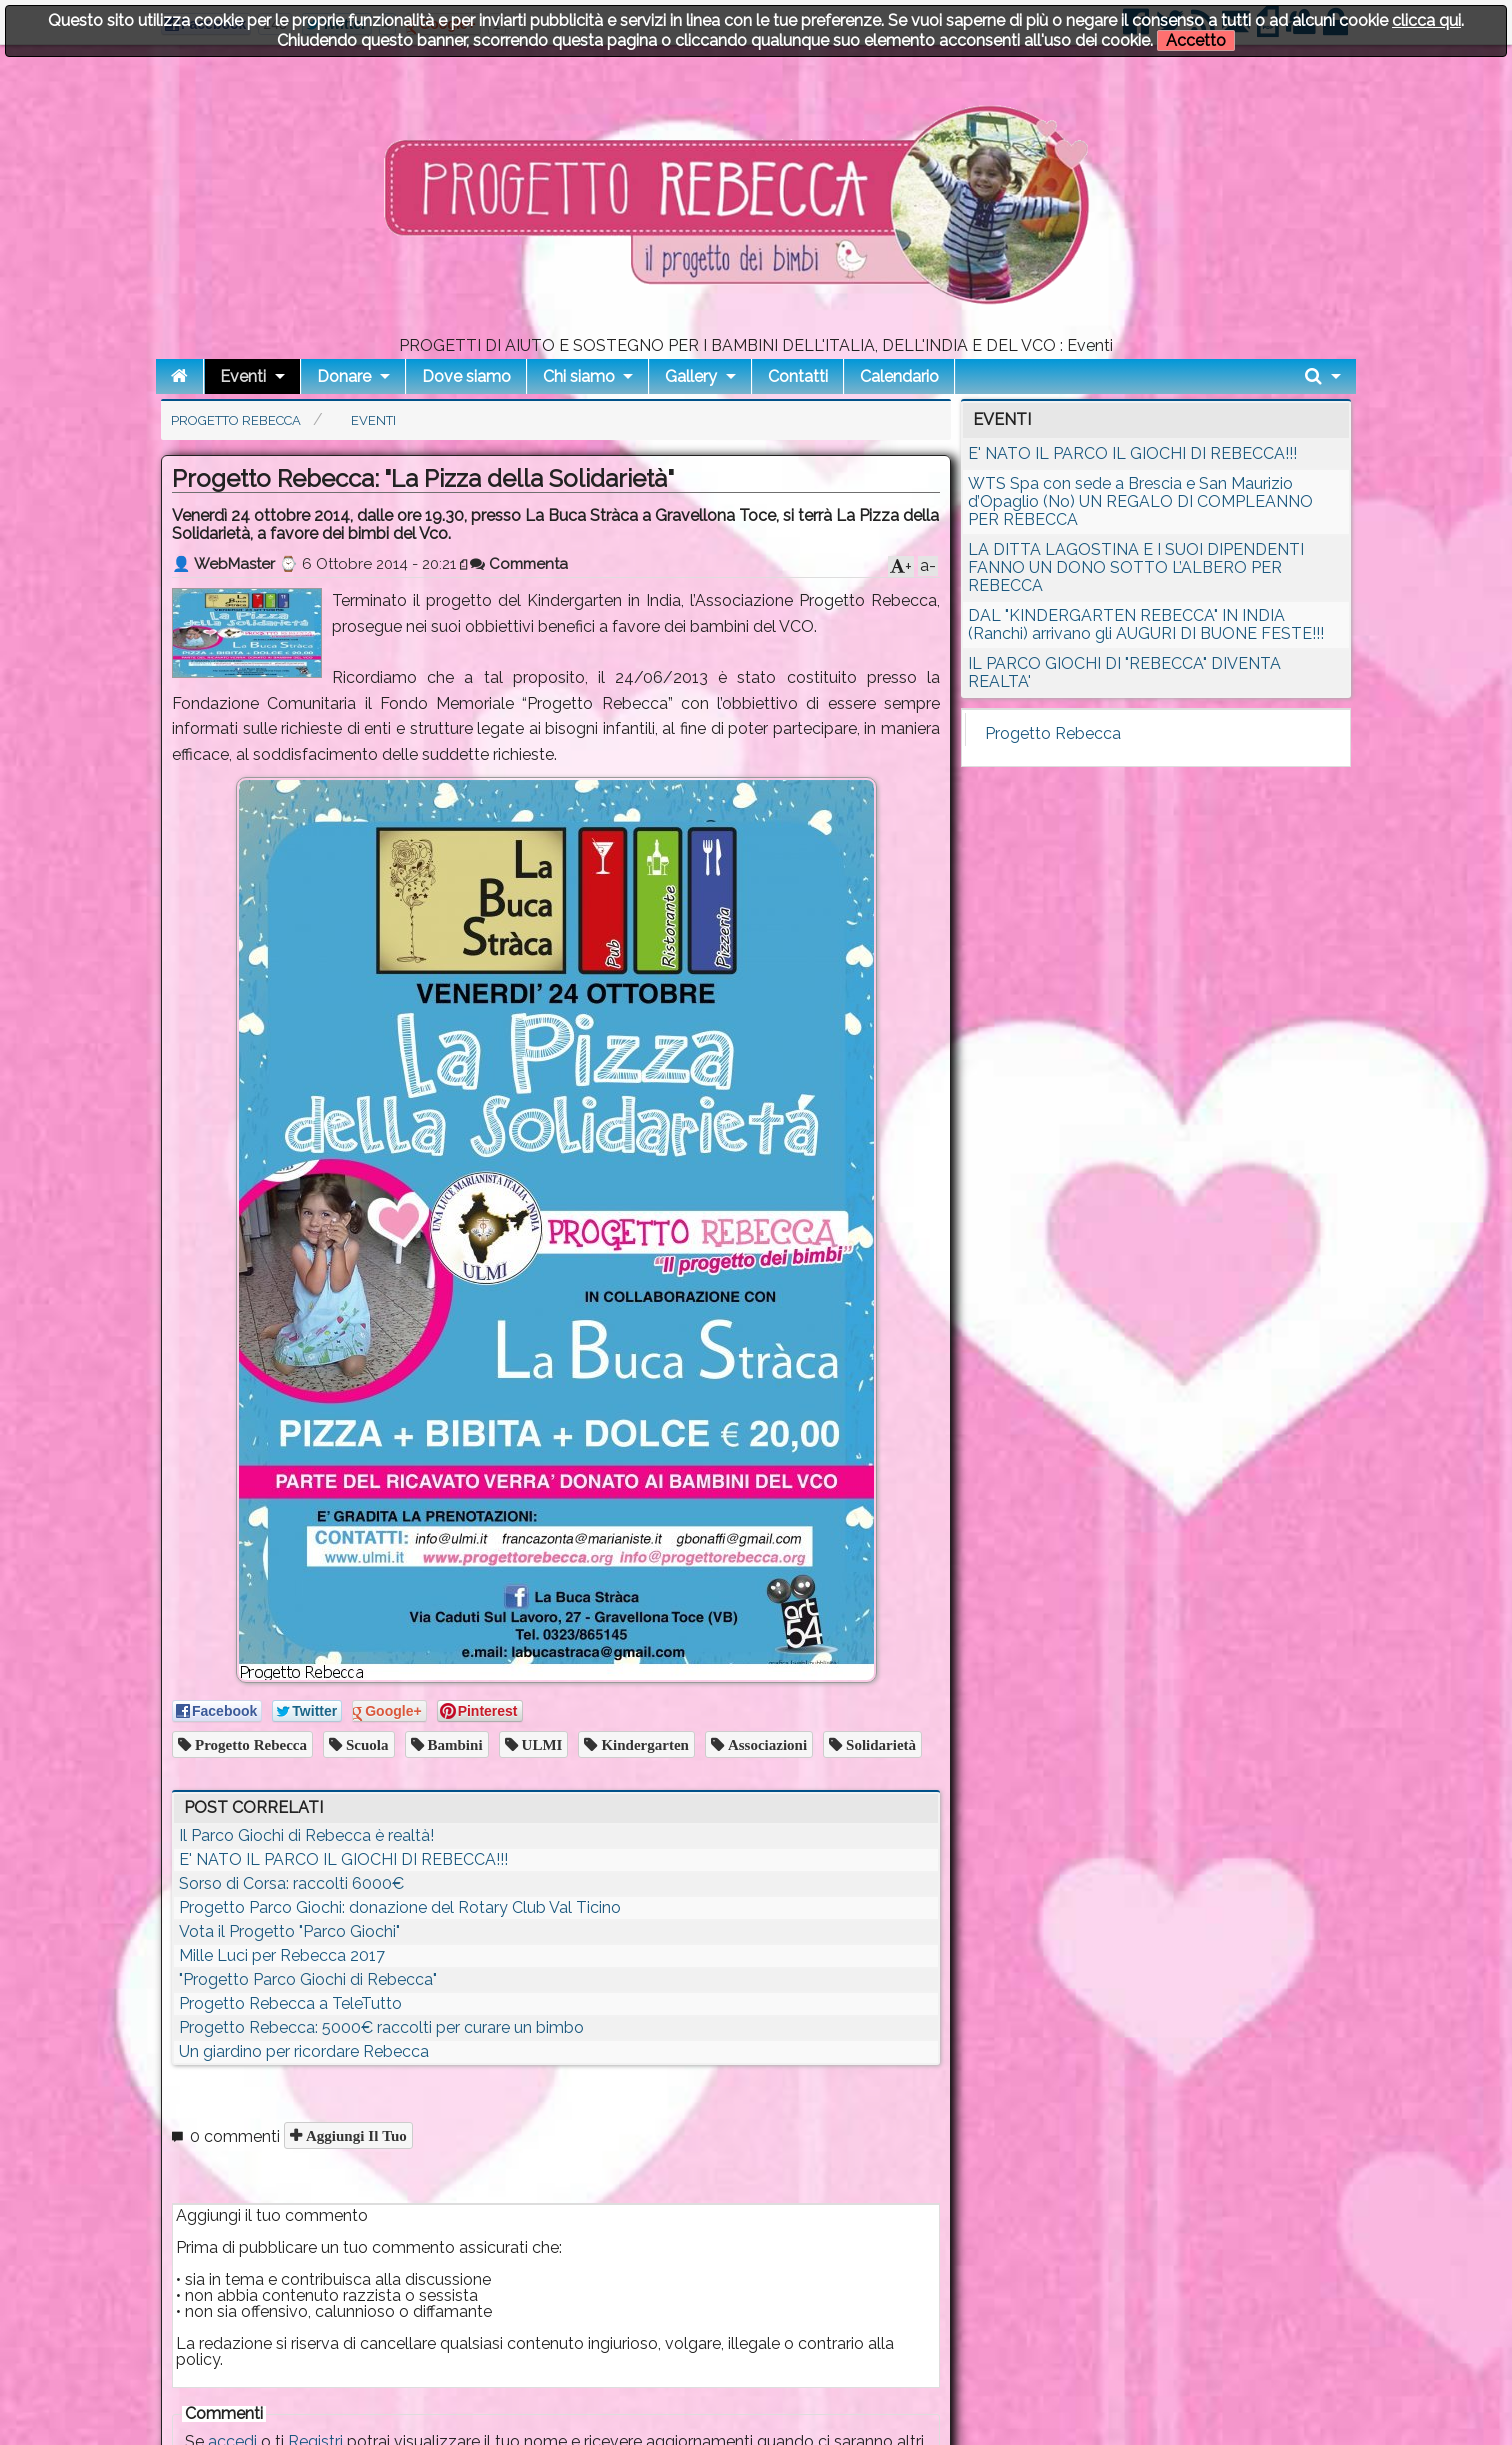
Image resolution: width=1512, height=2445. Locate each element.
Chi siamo (579, 376)
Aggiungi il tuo (354, 2135)
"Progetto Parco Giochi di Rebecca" (308, 1979)
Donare (344, 376)
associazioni (765, 1744)
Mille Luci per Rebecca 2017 (282, 1955)
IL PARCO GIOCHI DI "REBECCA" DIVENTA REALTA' (1124, 672)
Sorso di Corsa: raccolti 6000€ (291, 1883)
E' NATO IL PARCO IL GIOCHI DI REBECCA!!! (343, 1859)
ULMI (540, 1744)
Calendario (899, 376)
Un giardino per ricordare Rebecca (304, 2051)
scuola (365, 1744)
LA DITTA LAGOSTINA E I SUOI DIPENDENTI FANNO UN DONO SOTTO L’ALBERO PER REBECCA (1136, 567)
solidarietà (879, 1744)
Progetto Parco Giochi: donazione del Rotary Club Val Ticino (400, 1907)
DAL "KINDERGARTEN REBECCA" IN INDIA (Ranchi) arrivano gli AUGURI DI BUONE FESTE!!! (1146, 624)
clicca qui (1426, 20)
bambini (453, 1744)
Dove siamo (466, 376)
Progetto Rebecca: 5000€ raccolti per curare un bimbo (381, 2027)
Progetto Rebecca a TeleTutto (290, 2003)
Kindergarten (643, 1744)
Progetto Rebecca (249, 1744)
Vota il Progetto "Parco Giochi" (289, 1931)
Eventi (243, 376)
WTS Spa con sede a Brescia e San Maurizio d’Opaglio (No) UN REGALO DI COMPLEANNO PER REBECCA (1140, 501)
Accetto (1196, 40)
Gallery (691, 376)
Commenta (519, 564)
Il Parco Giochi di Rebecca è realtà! (306, 1835)
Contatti (798, 376)
